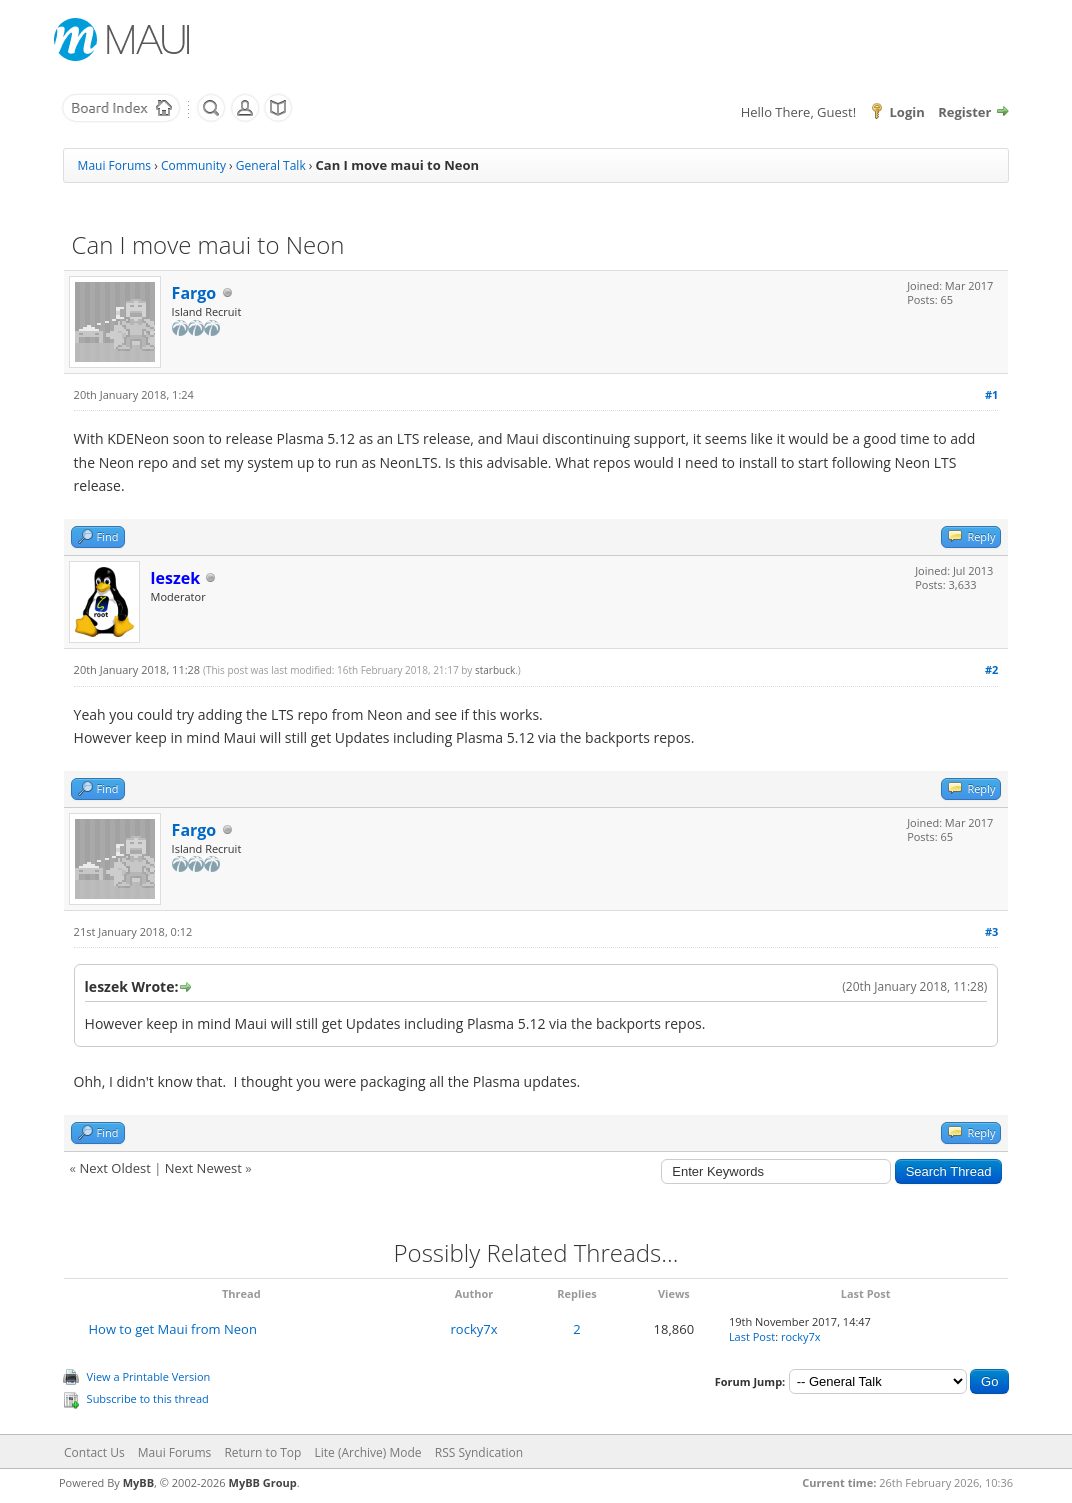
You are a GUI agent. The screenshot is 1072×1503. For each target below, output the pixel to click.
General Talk (271, 165)
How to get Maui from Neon (172, 1329)
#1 (991, 394)
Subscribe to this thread (148, 1398)
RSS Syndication (479, 1452)
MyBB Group (263, 1482)
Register (964, 112)
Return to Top (262, 1452)
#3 (991, 931)
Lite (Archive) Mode (368, 1452)
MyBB (138, 1482)
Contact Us (94, 1452)
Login (906, 112)
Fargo (194, 293)
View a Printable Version (149, 1376)
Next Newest (203, 1168)
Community (193, 165)
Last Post (752, 1336)
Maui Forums (114, 165)
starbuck (495, 670)
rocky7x (474, 1329)
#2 (991, 669)
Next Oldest (114, 1168)
